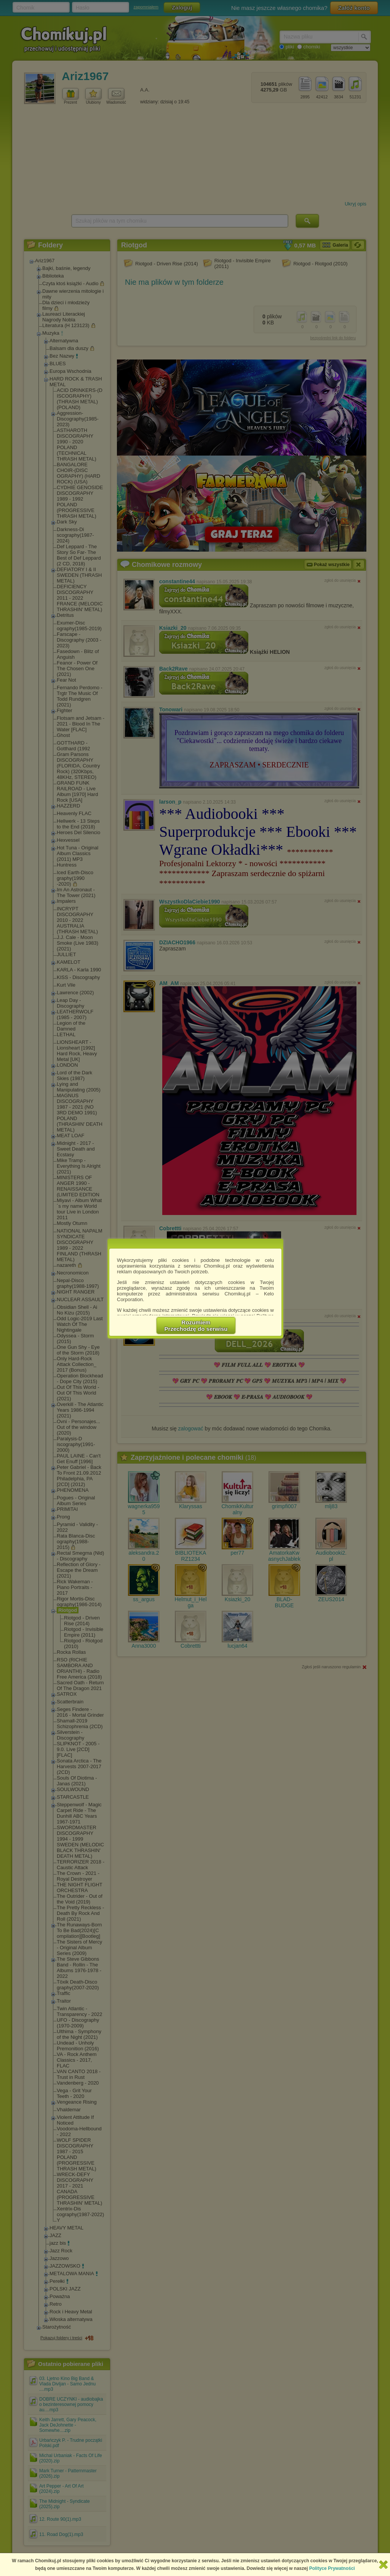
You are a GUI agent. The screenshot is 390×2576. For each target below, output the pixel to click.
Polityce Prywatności (332, 2568)
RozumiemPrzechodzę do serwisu (196, 1325)
